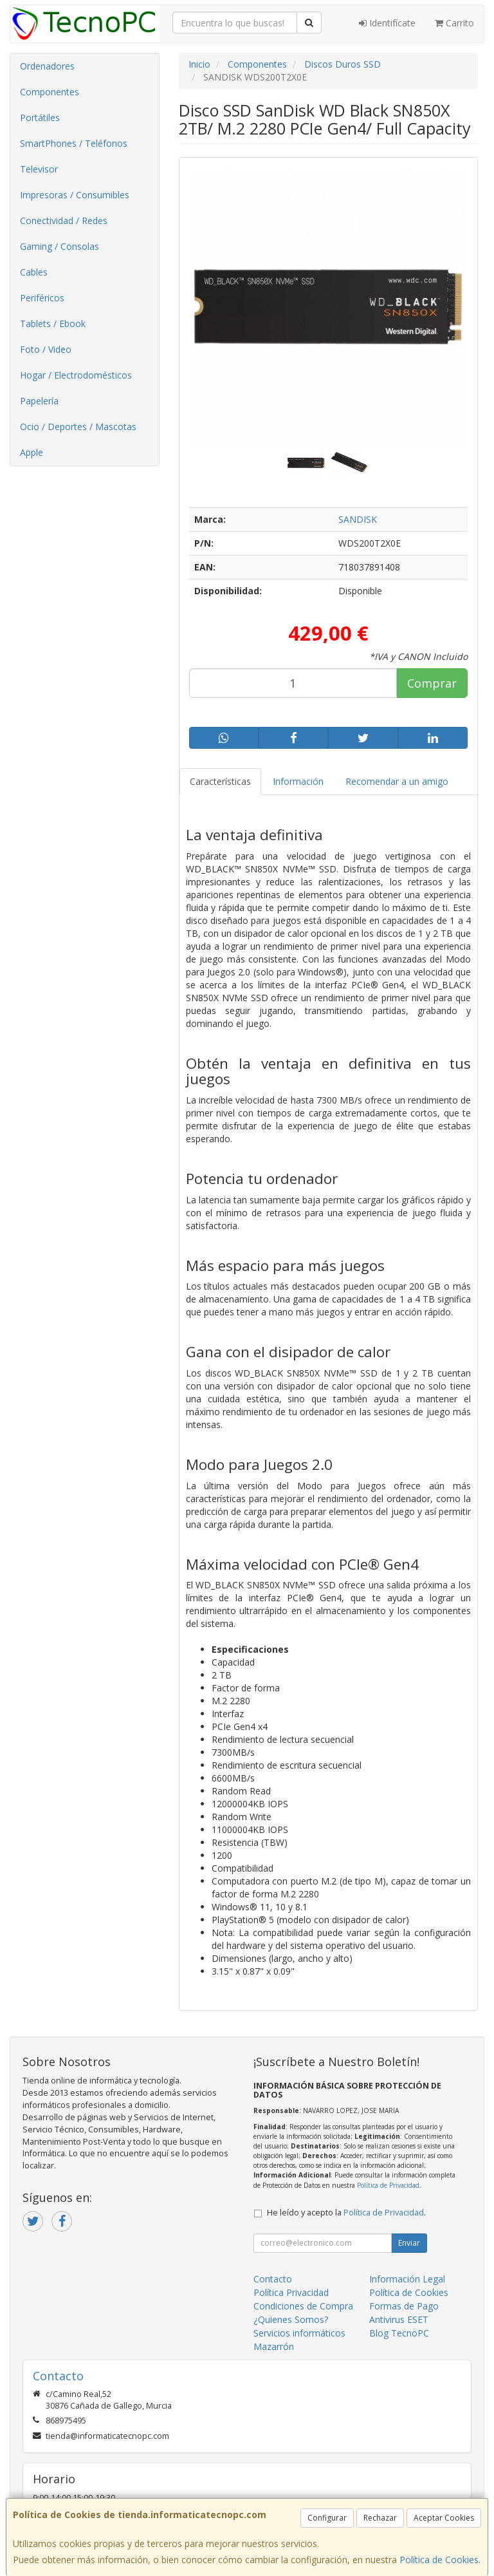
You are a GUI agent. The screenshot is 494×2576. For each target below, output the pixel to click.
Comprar (432, 683)
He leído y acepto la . (346, 2212)
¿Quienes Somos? (290, 2319)
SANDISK (357, 519)
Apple (31, 452)
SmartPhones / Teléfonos (73, 143)
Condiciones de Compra (303, 2306)
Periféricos (42, 298)
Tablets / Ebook (53, 323)
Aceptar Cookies (444, 2517)
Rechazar (380, 2517)
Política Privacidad (291, 2292)
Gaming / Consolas (59, 246)
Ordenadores (47, 66)
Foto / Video (45, 349)
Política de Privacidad (388, 2185)
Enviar (409, 2242)
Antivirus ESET (398, 2319)
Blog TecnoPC (399, 2333)
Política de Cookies (439, 2559)
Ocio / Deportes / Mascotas (78, 426)
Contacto (272, 2279)
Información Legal (407, 2279)
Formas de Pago (404, 2306)
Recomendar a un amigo (396, 781)
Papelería (39, 401)
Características (220, 781)
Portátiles (40, 117)
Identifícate (387, 23)
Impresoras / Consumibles (74, 195)
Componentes (49, 92)
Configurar (327, 2517)
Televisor (39, 169)
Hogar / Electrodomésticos (76, 375)
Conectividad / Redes (63, 220)
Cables (34, 272)
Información (298, 781)
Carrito (454, 23)
